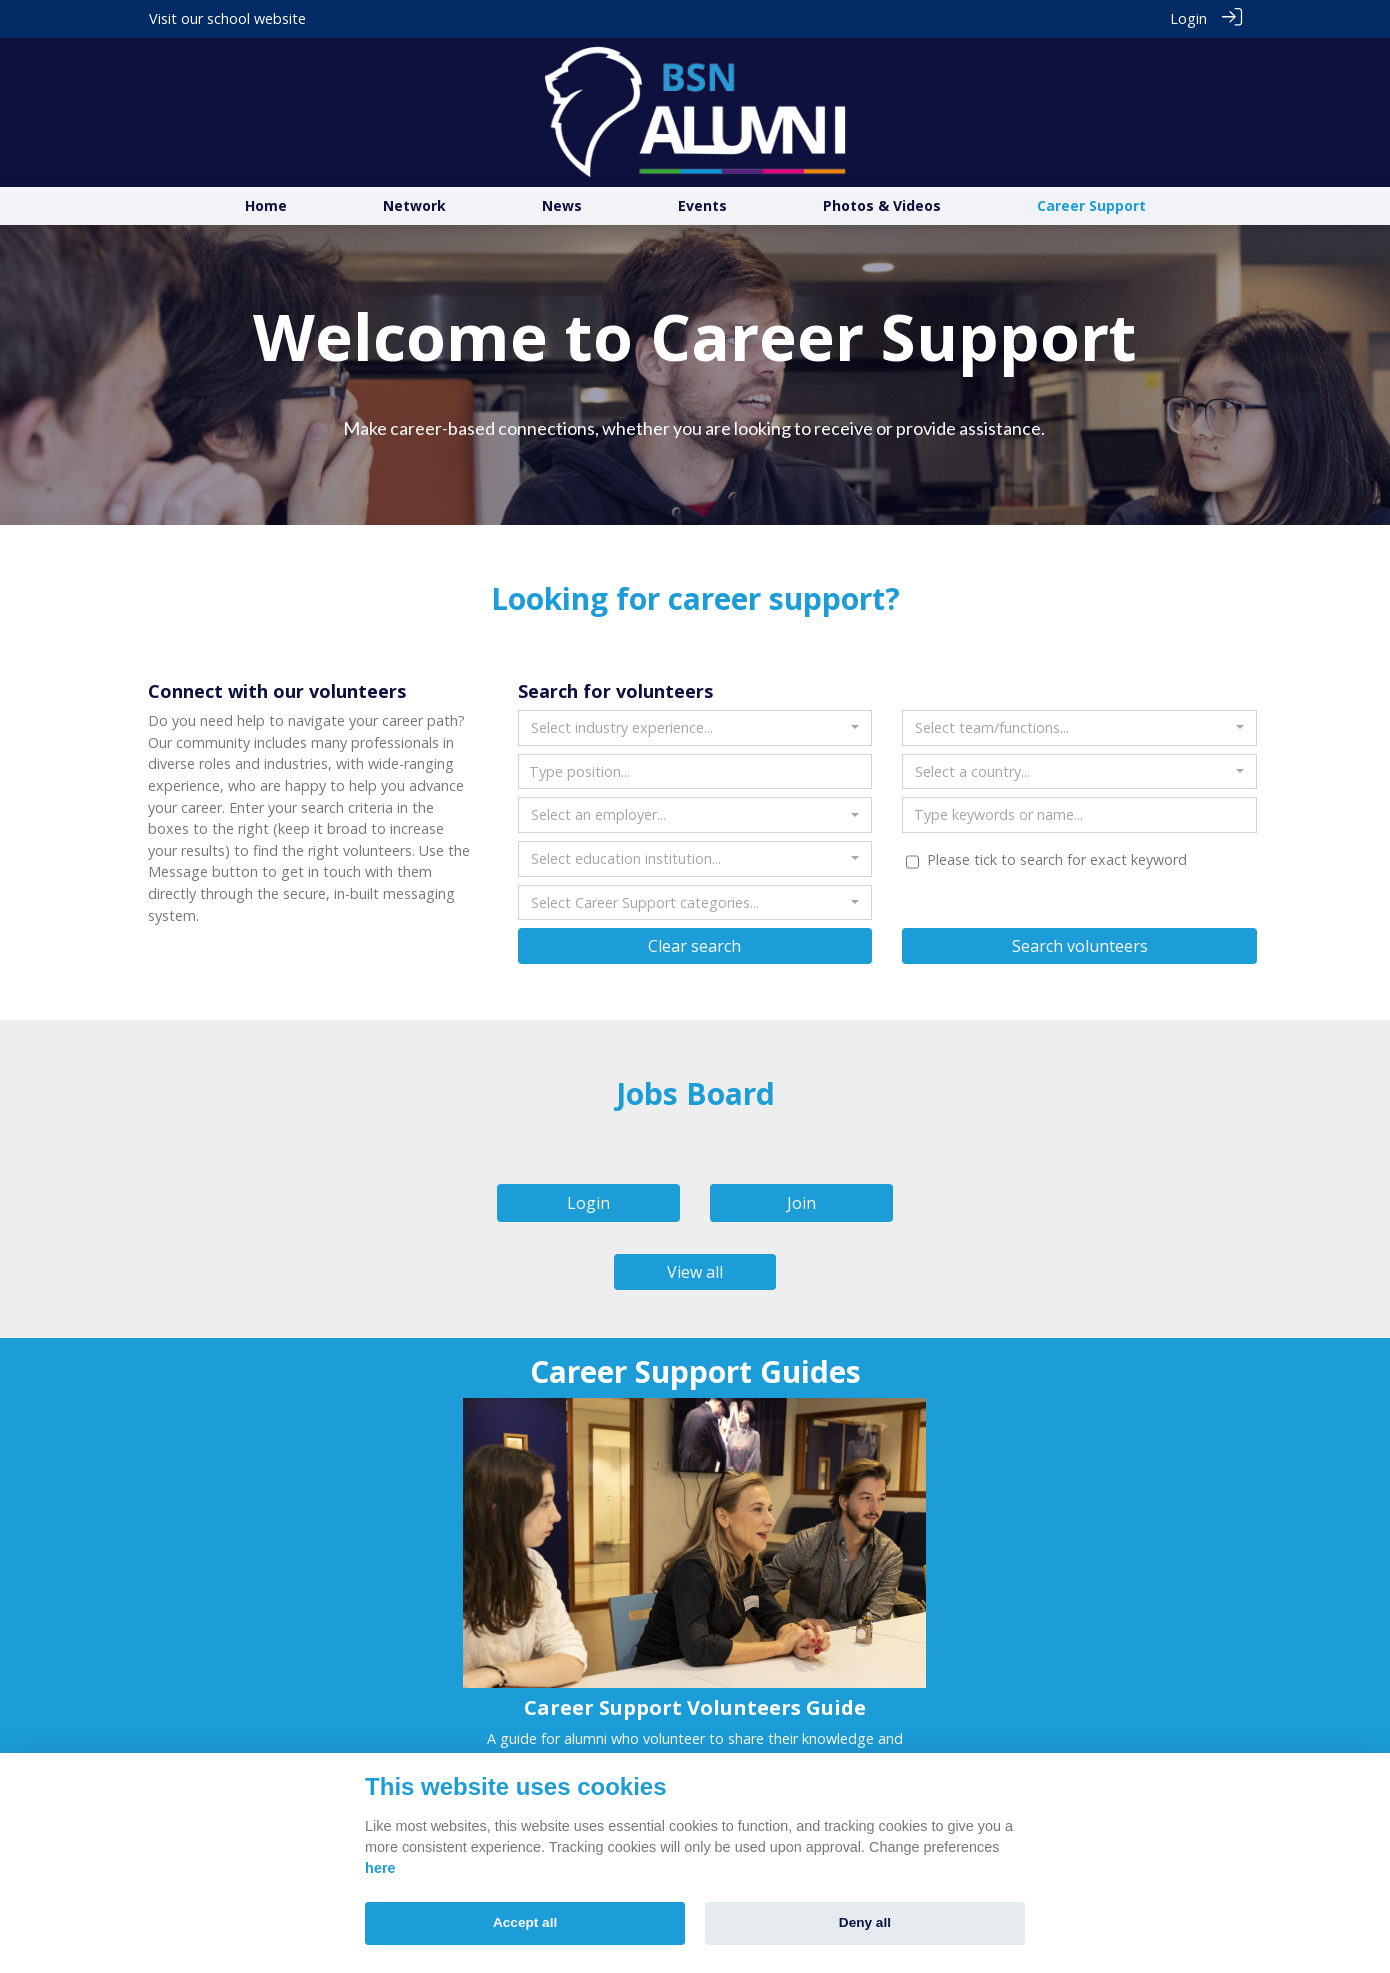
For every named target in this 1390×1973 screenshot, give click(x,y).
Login (1188, 18)
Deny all (865, 1922)
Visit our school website (227, 18)
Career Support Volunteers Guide (695, 1706)
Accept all (525, 1922)
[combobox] (695, 728)
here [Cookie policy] (380, 1868)
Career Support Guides (695, 1371)
